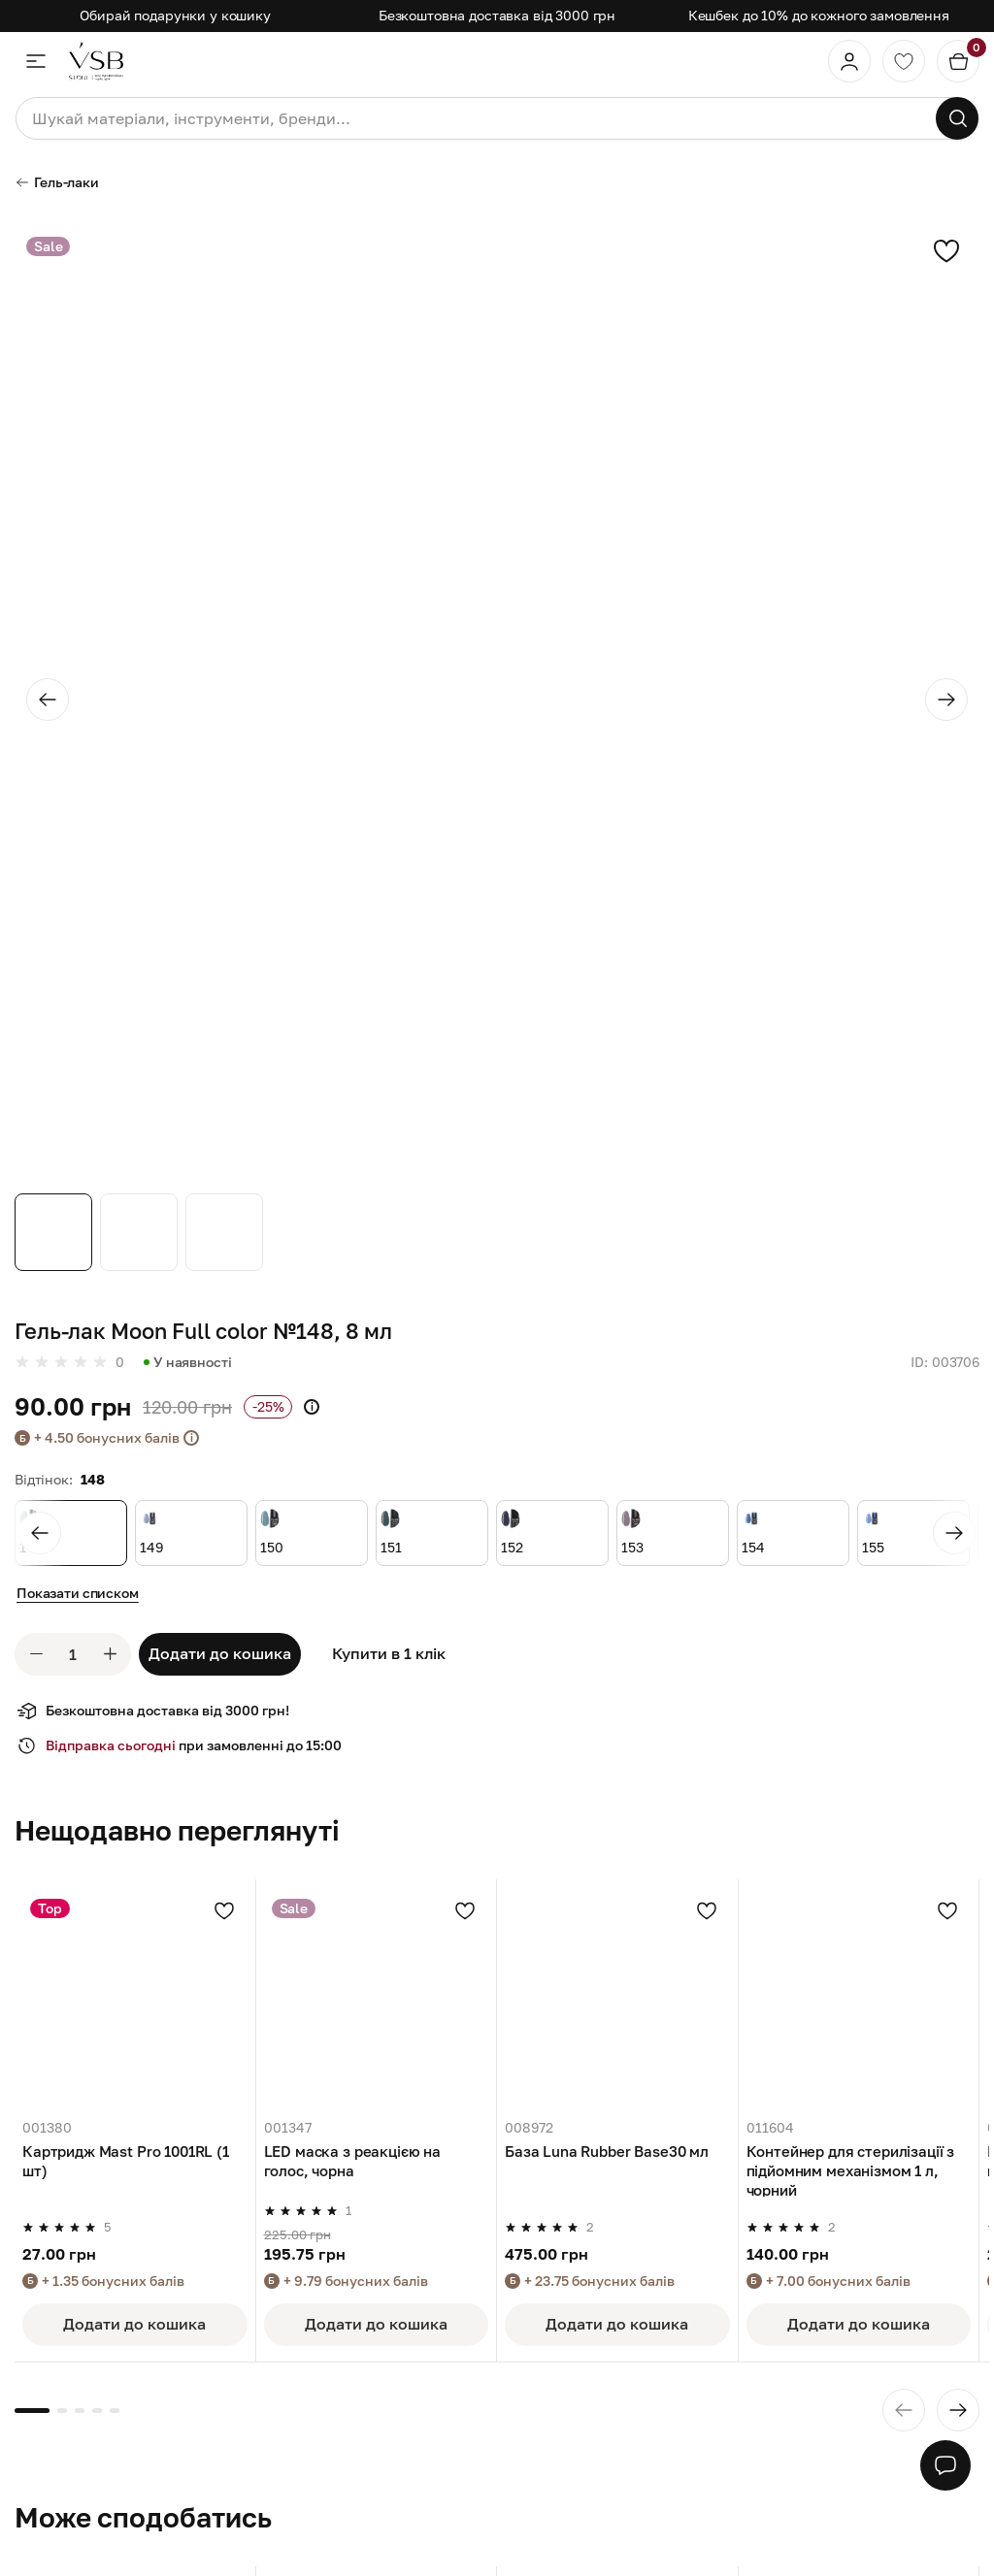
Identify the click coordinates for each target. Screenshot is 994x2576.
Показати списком (78, 1592)
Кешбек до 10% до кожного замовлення (818, 15)
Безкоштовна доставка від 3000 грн (497, 15)
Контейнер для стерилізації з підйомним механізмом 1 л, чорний (850, 2169)
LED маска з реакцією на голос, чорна (353, 2160)
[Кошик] (958, 61)
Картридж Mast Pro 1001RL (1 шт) (125, 2160)
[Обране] (903, 61)
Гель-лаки (57, 182)
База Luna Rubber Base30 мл (607, 2151)
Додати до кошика (220, 1653)
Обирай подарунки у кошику (175, 15)
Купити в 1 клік (389, 1653)
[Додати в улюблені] (224, 1910)
